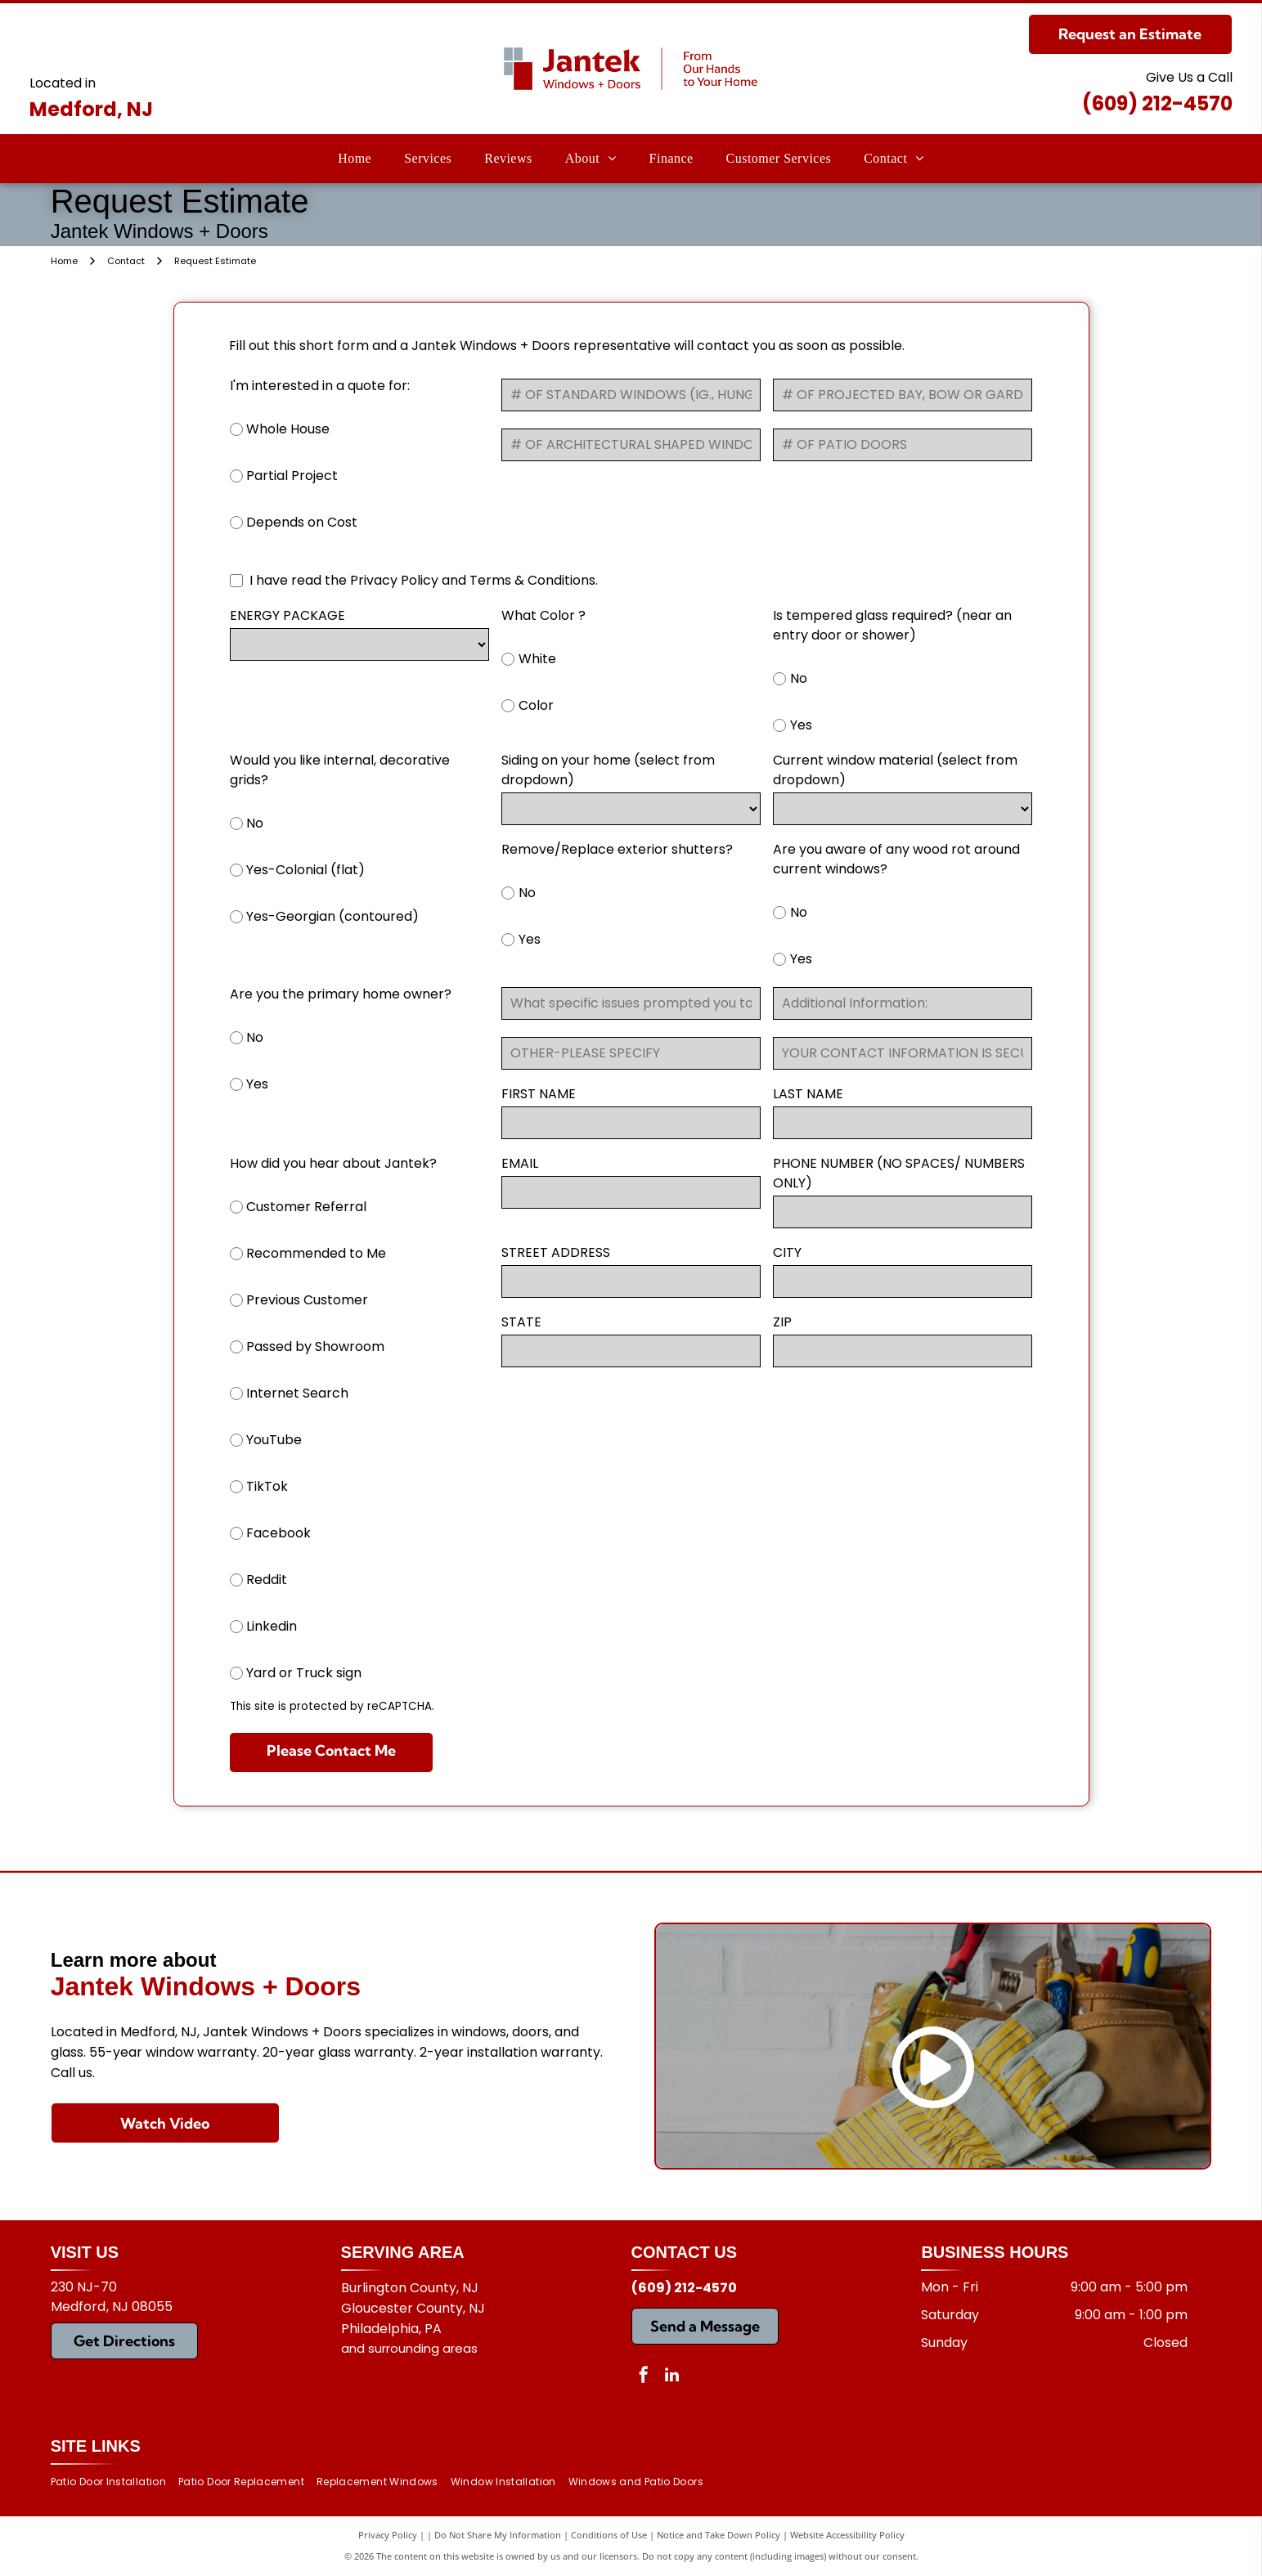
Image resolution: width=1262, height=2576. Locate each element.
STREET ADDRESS (555, 1252)
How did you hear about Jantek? (333, 1163)
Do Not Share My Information (497, 2535)
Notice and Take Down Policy (718, 2535)
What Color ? (543, 615)
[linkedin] (672, 2377)
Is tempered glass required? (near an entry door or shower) (892, 625)
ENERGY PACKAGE (287, 615)
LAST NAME (808, 1093)
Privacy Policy (387, 2535)
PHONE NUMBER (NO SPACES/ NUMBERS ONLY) (899, 1173)
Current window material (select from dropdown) (895, 770)
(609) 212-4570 (1157, 103)
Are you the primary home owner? (340, 994)
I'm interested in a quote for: (320, 385)
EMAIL (519, 1163)
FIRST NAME (538, 1093)
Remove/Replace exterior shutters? (617, 849)
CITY (787, 1252)
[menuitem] (354, 159)
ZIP (782, 1322)
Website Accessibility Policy (847, 2535)
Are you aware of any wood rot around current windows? (896, 859)
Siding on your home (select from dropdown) (608, 770)
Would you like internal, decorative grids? (340, 770)
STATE (521, 1322)
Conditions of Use (609, 2535)
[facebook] (643, 2377)
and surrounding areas (409, 2348)
